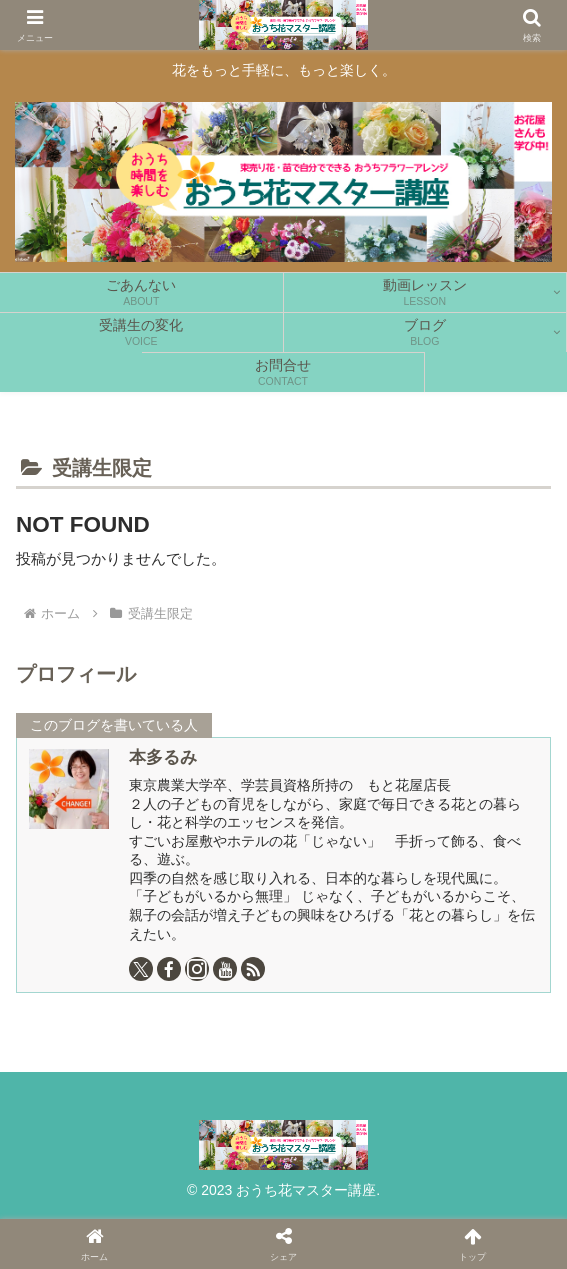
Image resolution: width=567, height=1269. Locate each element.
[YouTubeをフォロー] (225, 969)
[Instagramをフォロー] (197, 969)
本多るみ (163, 757)
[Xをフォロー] (141, 969)
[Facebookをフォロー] (169, 969)
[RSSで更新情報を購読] (253, 969)
